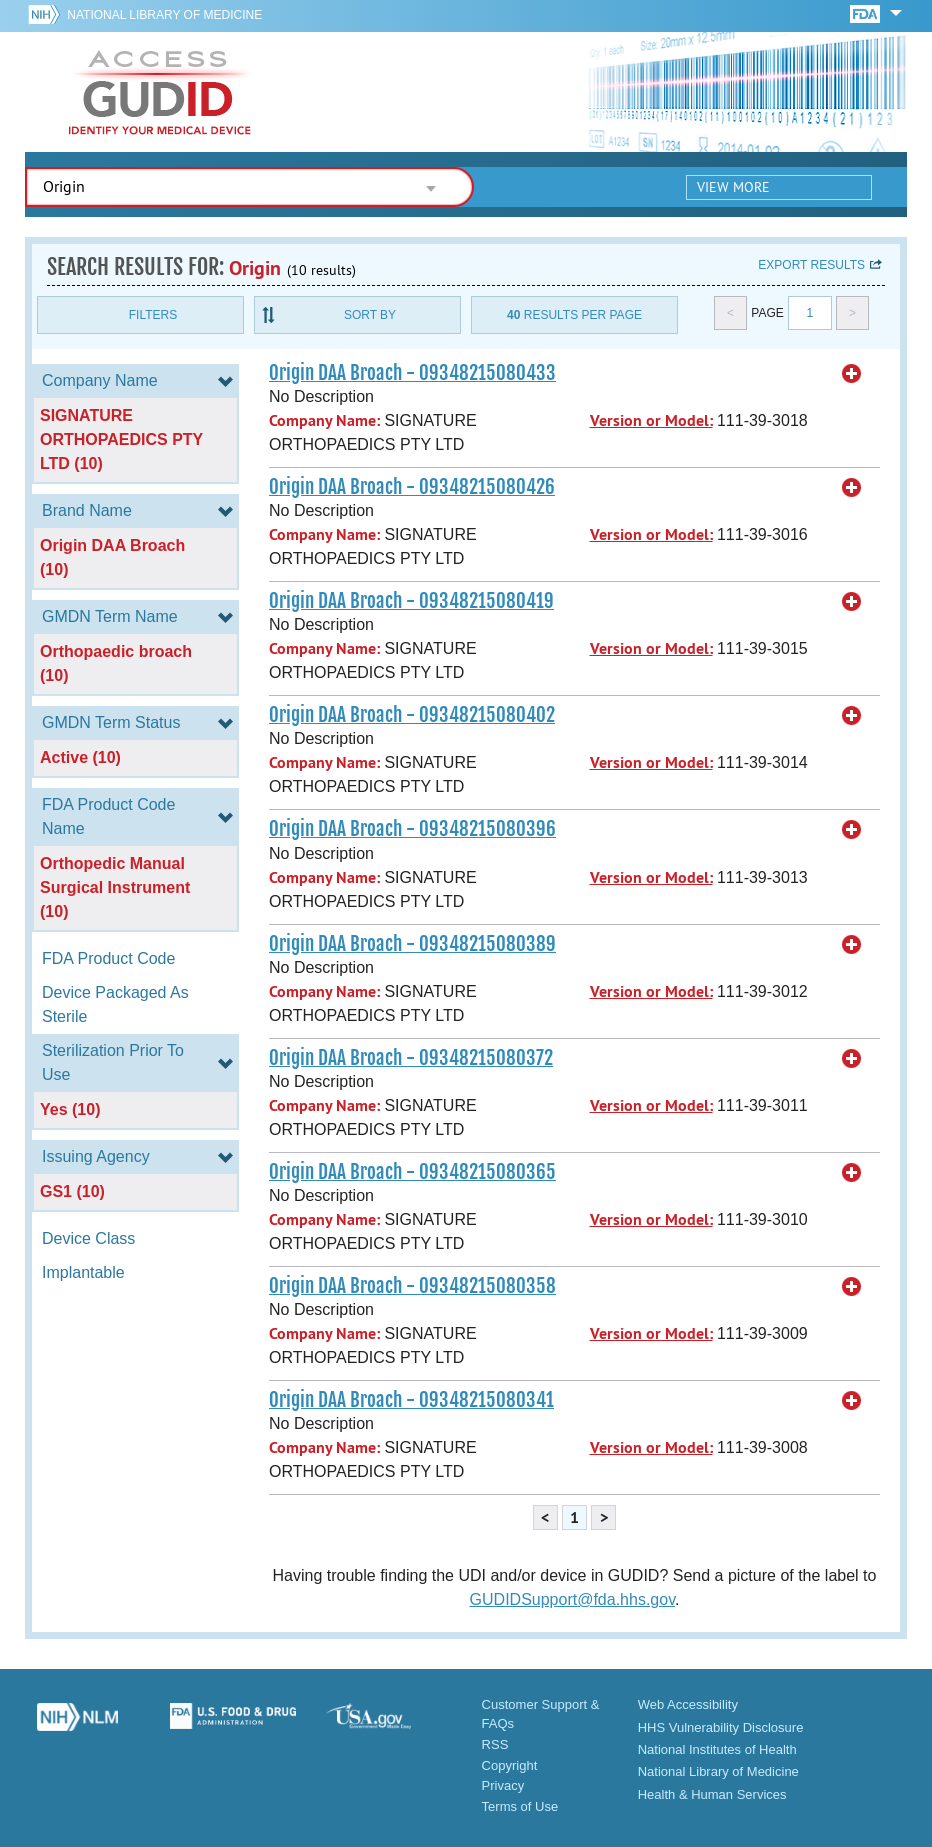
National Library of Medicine (164, 15)
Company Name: (324, 420)
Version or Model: (651, 420)
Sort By (370, 315)
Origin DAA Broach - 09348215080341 (411, 1400)
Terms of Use (520, 1806)
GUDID (160, 92)
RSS (495, 1744)
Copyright (510, 1765)
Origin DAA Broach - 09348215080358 (412, 1286)
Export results (811, 265)
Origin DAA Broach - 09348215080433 (412, 373)
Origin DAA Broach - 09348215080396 (412, 829)
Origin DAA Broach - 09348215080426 (412, 487)
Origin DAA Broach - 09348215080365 (412, 1172)
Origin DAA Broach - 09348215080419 (411, 601)
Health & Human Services (712, 1794)
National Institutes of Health (717, 1749)
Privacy (503, 1785)
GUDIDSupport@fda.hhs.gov (572, 1599)
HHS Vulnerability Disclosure (721, 1727)
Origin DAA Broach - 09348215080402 (412, 715)
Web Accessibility (688, 1704)
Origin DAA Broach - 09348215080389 (412, 944)
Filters (153, 315)
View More (733, 187)
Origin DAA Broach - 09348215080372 (411, 1058)
